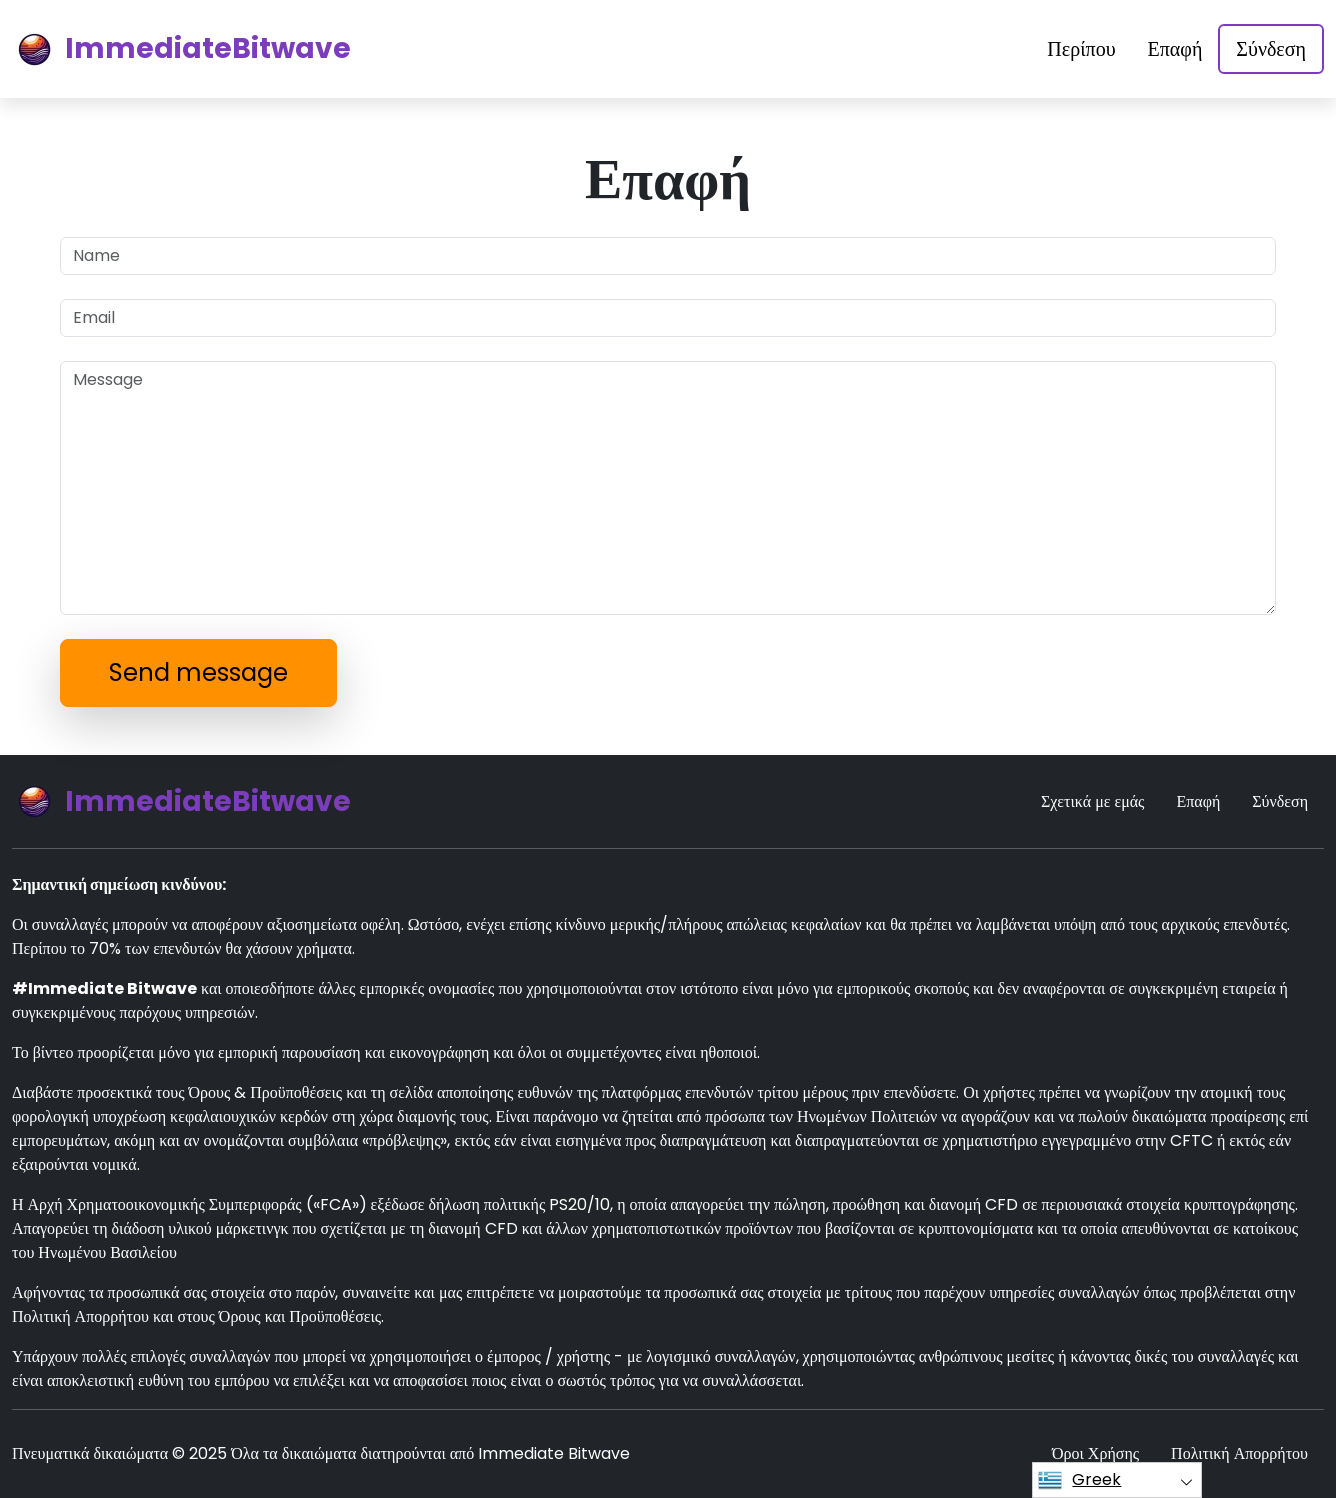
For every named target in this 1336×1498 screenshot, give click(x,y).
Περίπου (1081, 49)
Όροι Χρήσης (1095, 1453)
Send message (198, 672)
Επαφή (1175, 49)
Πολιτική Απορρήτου (1239, 1453)
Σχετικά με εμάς (1092, 801)
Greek (1079, 1480)
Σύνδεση (1271, 49)
